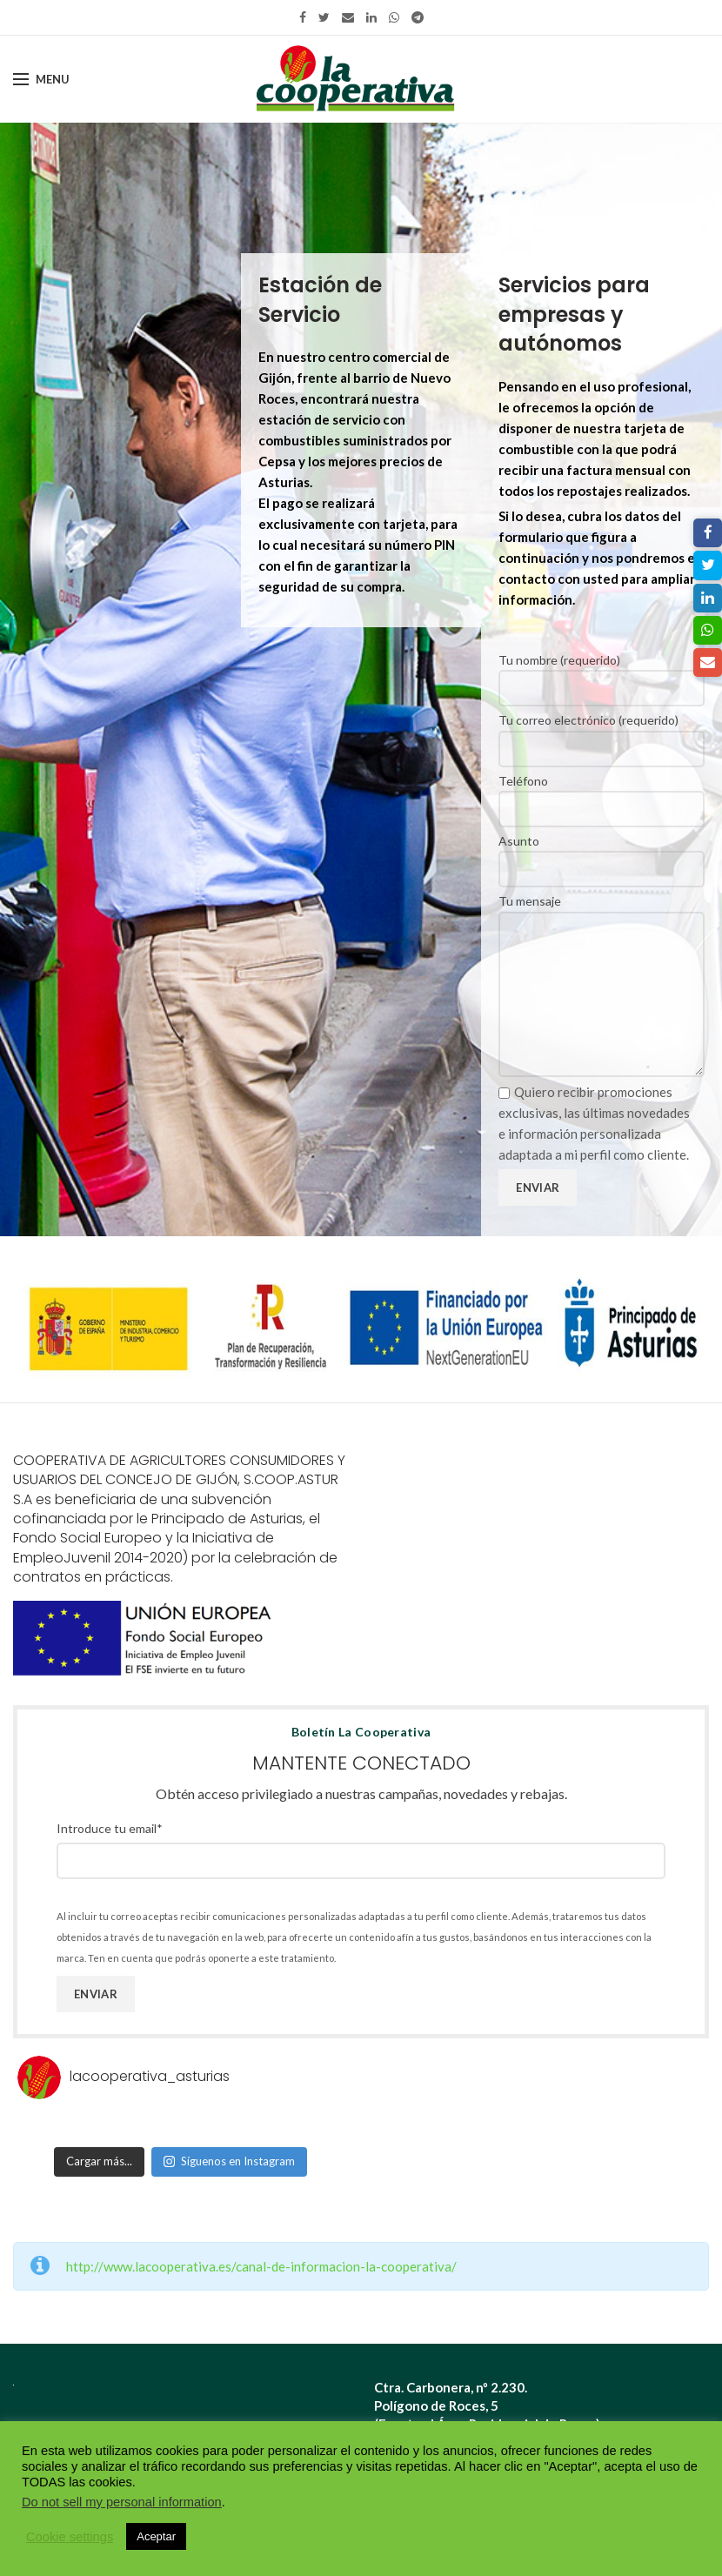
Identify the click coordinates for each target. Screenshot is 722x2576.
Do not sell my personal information (122, 2502)
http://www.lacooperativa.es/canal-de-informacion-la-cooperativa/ (261, 2266)
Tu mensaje (601, 946)
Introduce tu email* (110, 1828)
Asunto (601, 854)
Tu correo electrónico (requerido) (601, 733)
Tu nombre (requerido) (601, 673)
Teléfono (601, 794)
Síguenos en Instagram (229, 2161)
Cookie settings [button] (69, 2537)
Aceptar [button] (156, 2536)
